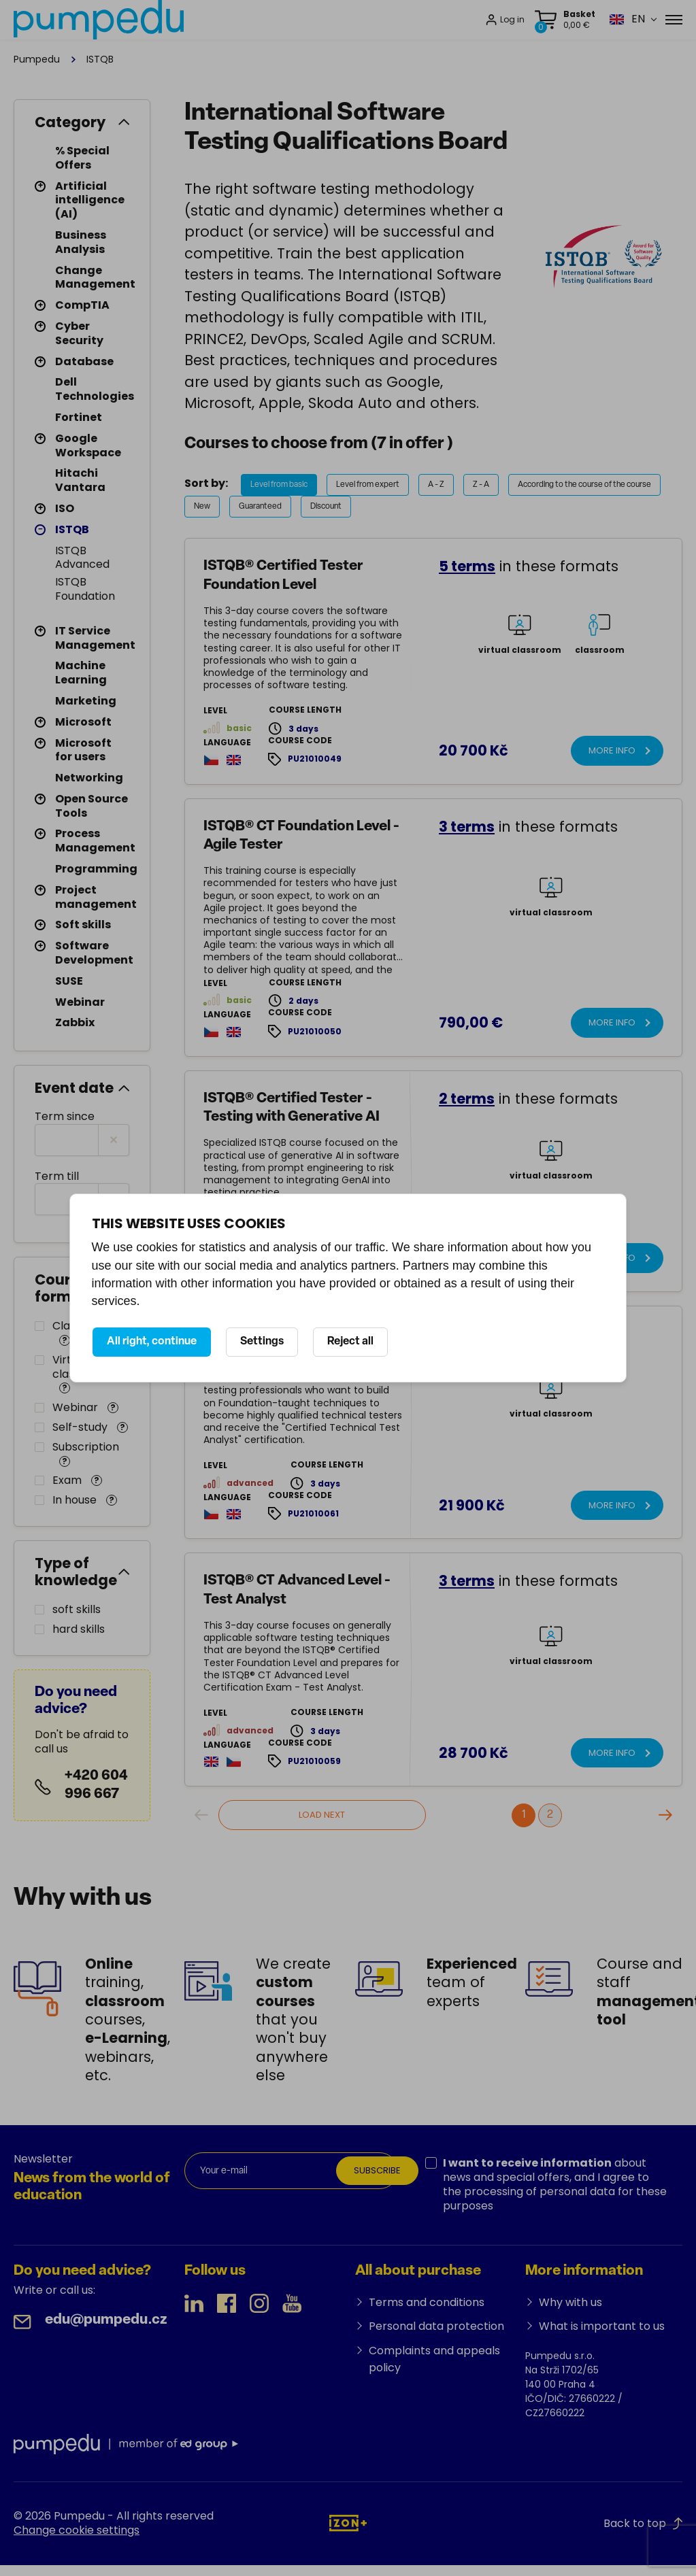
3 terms (467, 826)
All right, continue (152, 1341)
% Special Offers (82, 158)
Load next (322, 1814)
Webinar (80, 1002)
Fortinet (78, 417)
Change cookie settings (76, 2530)
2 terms (467, 1098)
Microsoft (83, 722)
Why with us (570, 2302)
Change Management (95, 277)
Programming (96, 869)
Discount (326, 507)
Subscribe (377, 2170)
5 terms (467, 566)
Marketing (85, 701)
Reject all (350, 1341)
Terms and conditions (426, 2302)
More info (612, 750)
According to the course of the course (584, 485)
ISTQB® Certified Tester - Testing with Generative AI (291, 1107)
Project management (96, 897)
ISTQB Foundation (85, 589)
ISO (64, 508)
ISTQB (72, 529)
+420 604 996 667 (96, 1785)
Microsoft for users (83, 750)
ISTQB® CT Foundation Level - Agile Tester (301, 835)
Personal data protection (436, 2326)
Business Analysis (80, 242)
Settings (262, 1341)
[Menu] (673, 20)
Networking (89, 777)
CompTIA (82, 305)
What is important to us (602, 2326)
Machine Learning (81, 673)
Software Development (94, 953)
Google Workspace (88, 445)
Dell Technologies (94, 389)
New (202, 507)
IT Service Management (95, 638)
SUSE (69, 981)
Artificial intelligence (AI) (90, 200)
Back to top (642, 2523)
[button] (627, 19)
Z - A (481, 485)
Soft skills (83, 924)
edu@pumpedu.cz (106, 2320)
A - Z (436, 485)
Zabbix (75, 1022)
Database (84, 361)
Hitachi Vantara (80, 480)
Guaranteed (260, 507)
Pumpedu (37, 59)
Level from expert (367, 485)
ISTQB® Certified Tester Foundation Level (283, 575)
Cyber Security (79, 333)
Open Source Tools (91, 806)
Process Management (95, 840)
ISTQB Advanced (82, 558)
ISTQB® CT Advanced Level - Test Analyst (297, 1590)
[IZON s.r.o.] (348, 2522)
